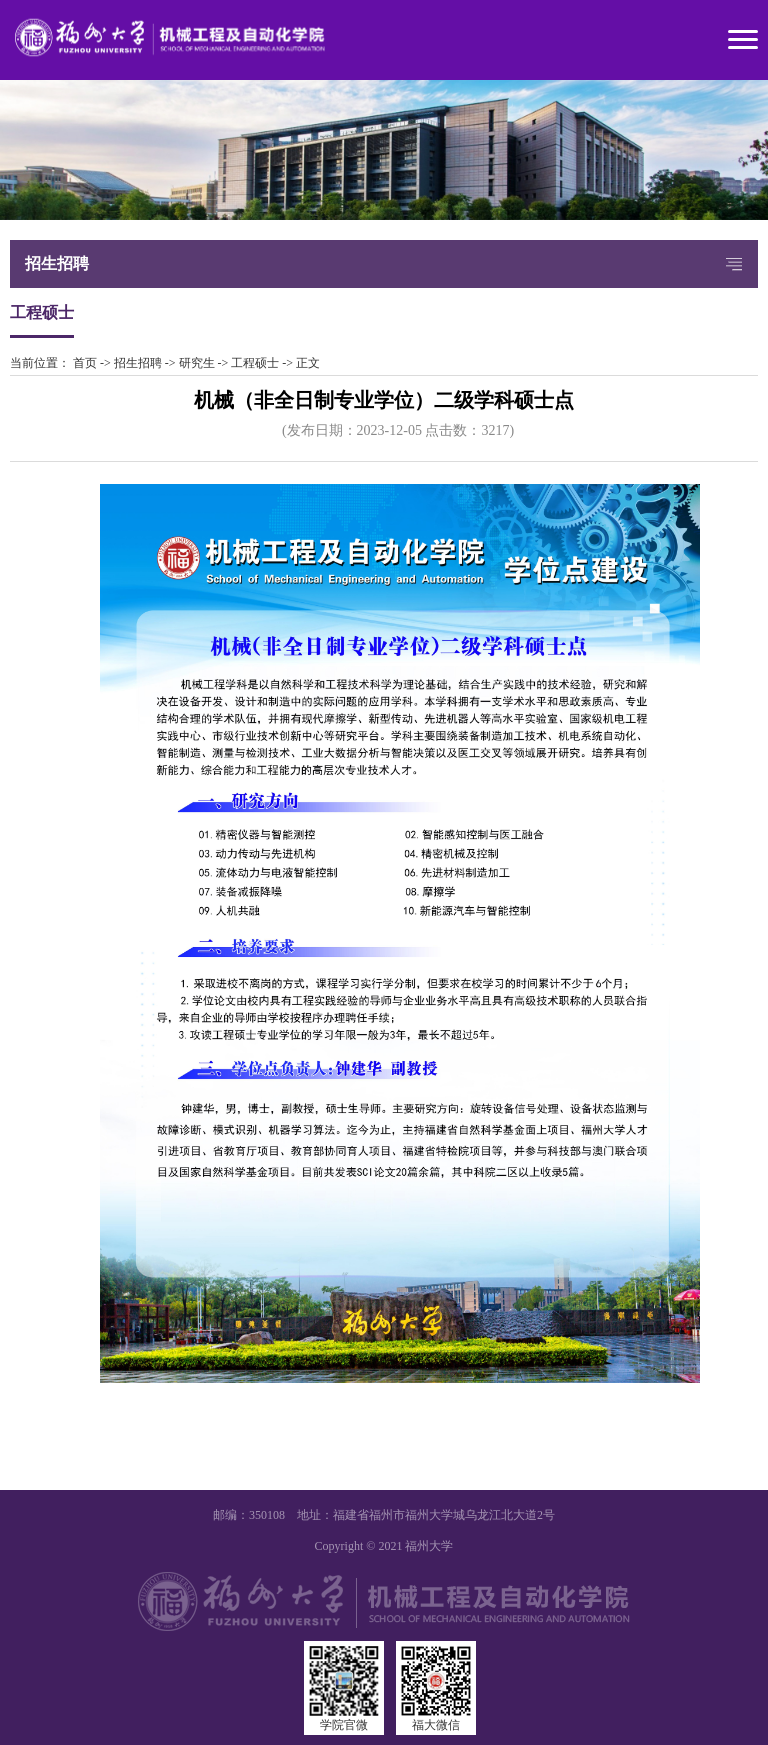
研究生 (197, 363)
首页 (85, 363)
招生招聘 (138, 363)
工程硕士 (255, 363)
